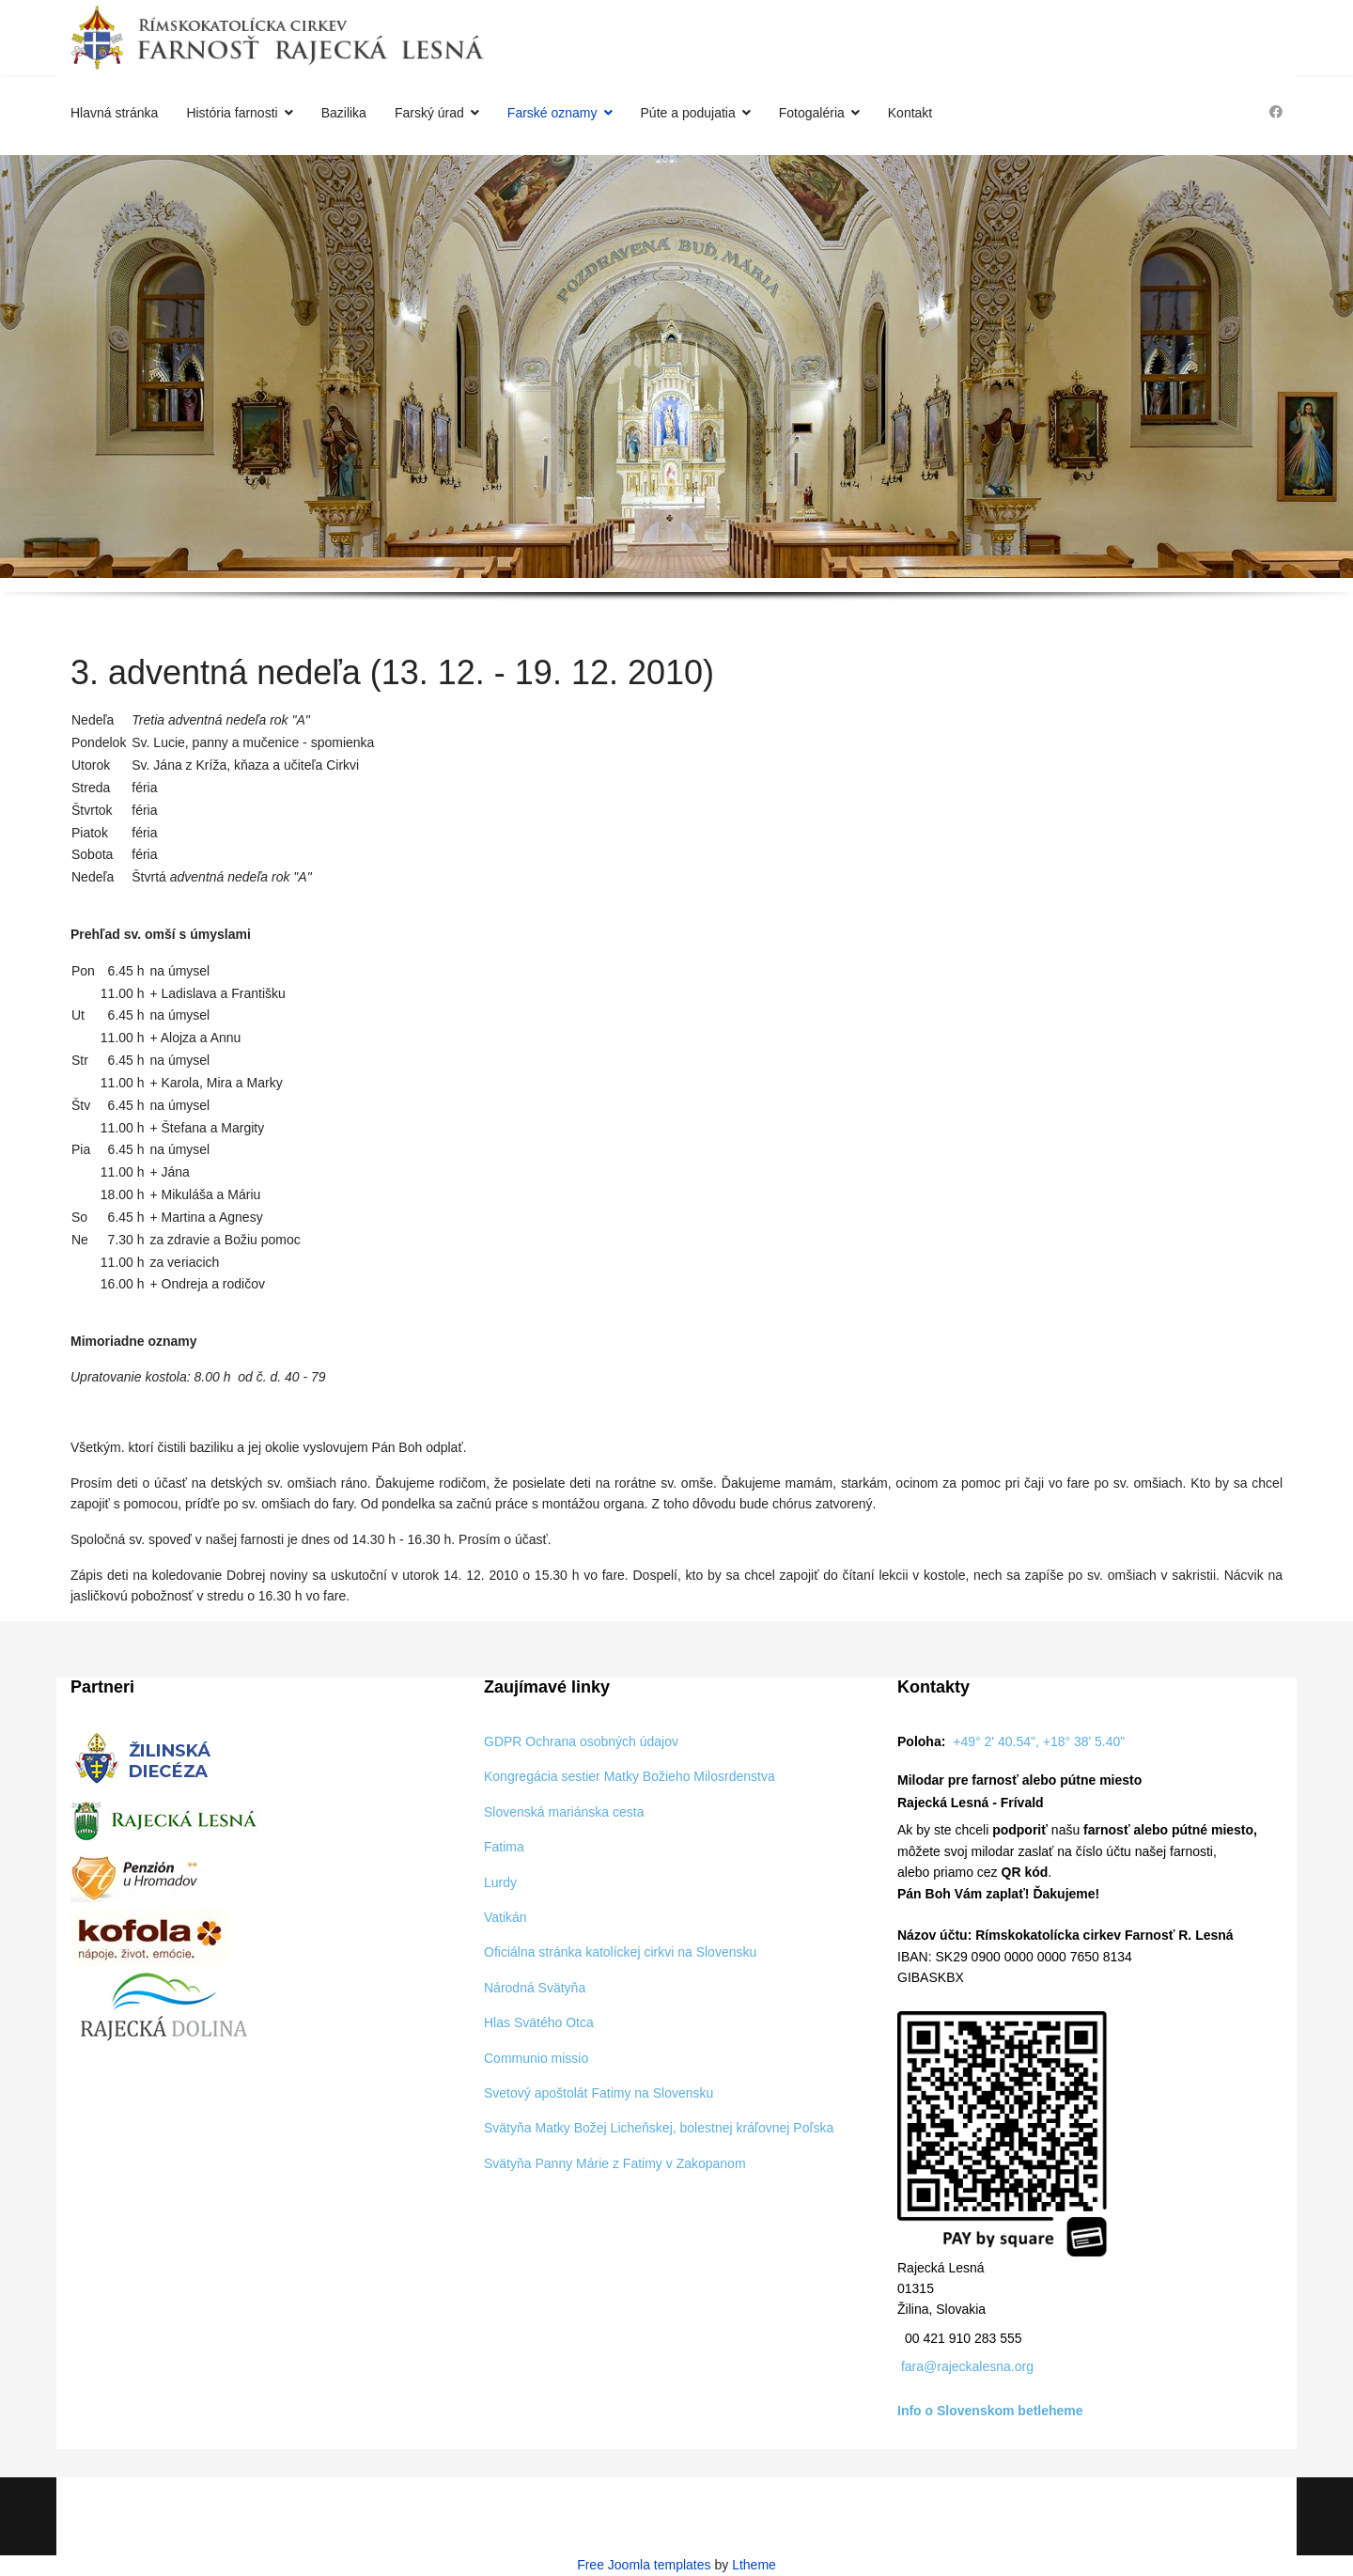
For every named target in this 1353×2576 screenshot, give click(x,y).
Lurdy (500, 1882)
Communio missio (536, 2058)
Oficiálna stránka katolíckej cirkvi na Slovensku (620, 1951)
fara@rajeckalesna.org (967, 2366)
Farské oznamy (552, 112)
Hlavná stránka (114, 112)
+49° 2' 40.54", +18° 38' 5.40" (1039, 1741)
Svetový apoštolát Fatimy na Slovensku (598, 2092)
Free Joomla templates (643, 2564)
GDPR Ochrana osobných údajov (581, 1741)
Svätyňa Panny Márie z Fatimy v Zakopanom (615, 2163)
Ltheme (754, 2564)
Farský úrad (429, 112)
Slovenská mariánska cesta (564, 1811)
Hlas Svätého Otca (539, 2022)
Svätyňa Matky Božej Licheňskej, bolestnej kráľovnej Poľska (658, 2127)
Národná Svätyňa (534, 1987)
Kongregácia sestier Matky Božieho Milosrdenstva (629, 1776)
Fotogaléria (812, 112)
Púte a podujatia (688, 112)
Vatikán (505, 1917)
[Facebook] (1276, 111)
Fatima (504, 1846)
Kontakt (910, 112)
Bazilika (343, 112)
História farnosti (231, 112)
